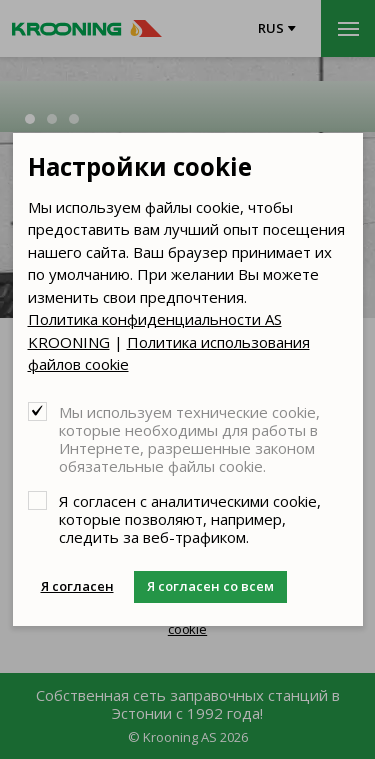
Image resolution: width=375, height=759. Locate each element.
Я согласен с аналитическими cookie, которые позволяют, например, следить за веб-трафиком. (190, 518)
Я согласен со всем (210, 586)
